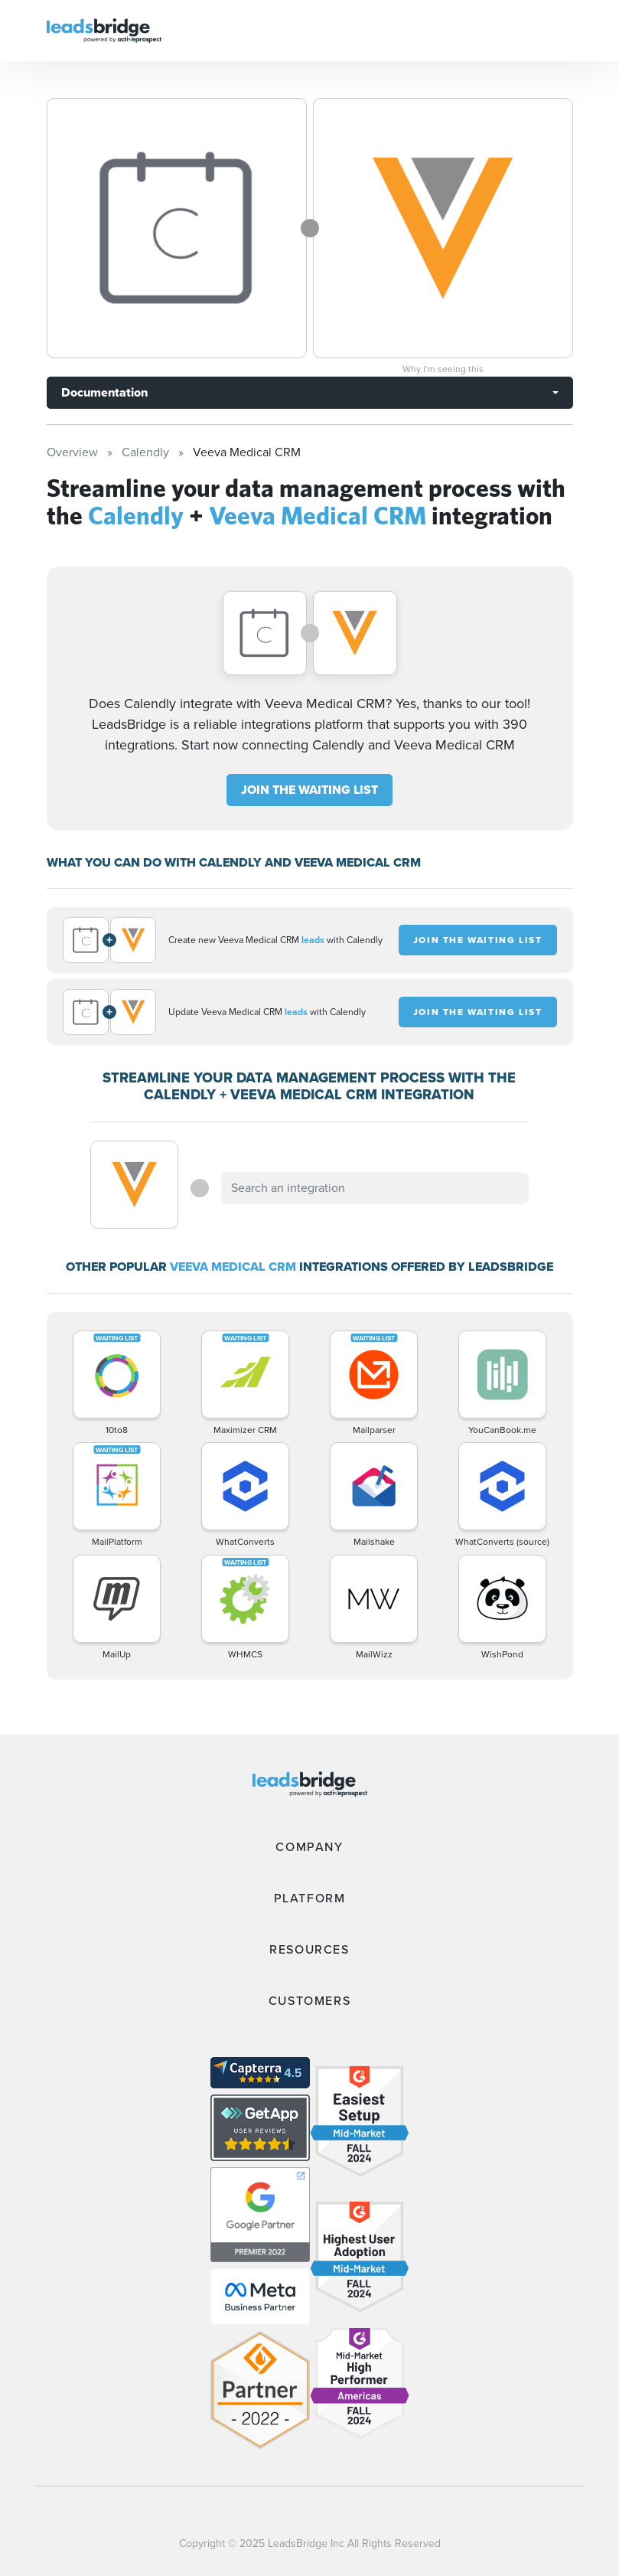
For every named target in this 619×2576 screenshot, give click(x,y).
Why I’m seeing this (443, 369)
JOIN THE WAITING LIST (309, 789)
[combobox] (375, 1188)
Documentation (104, 392)
